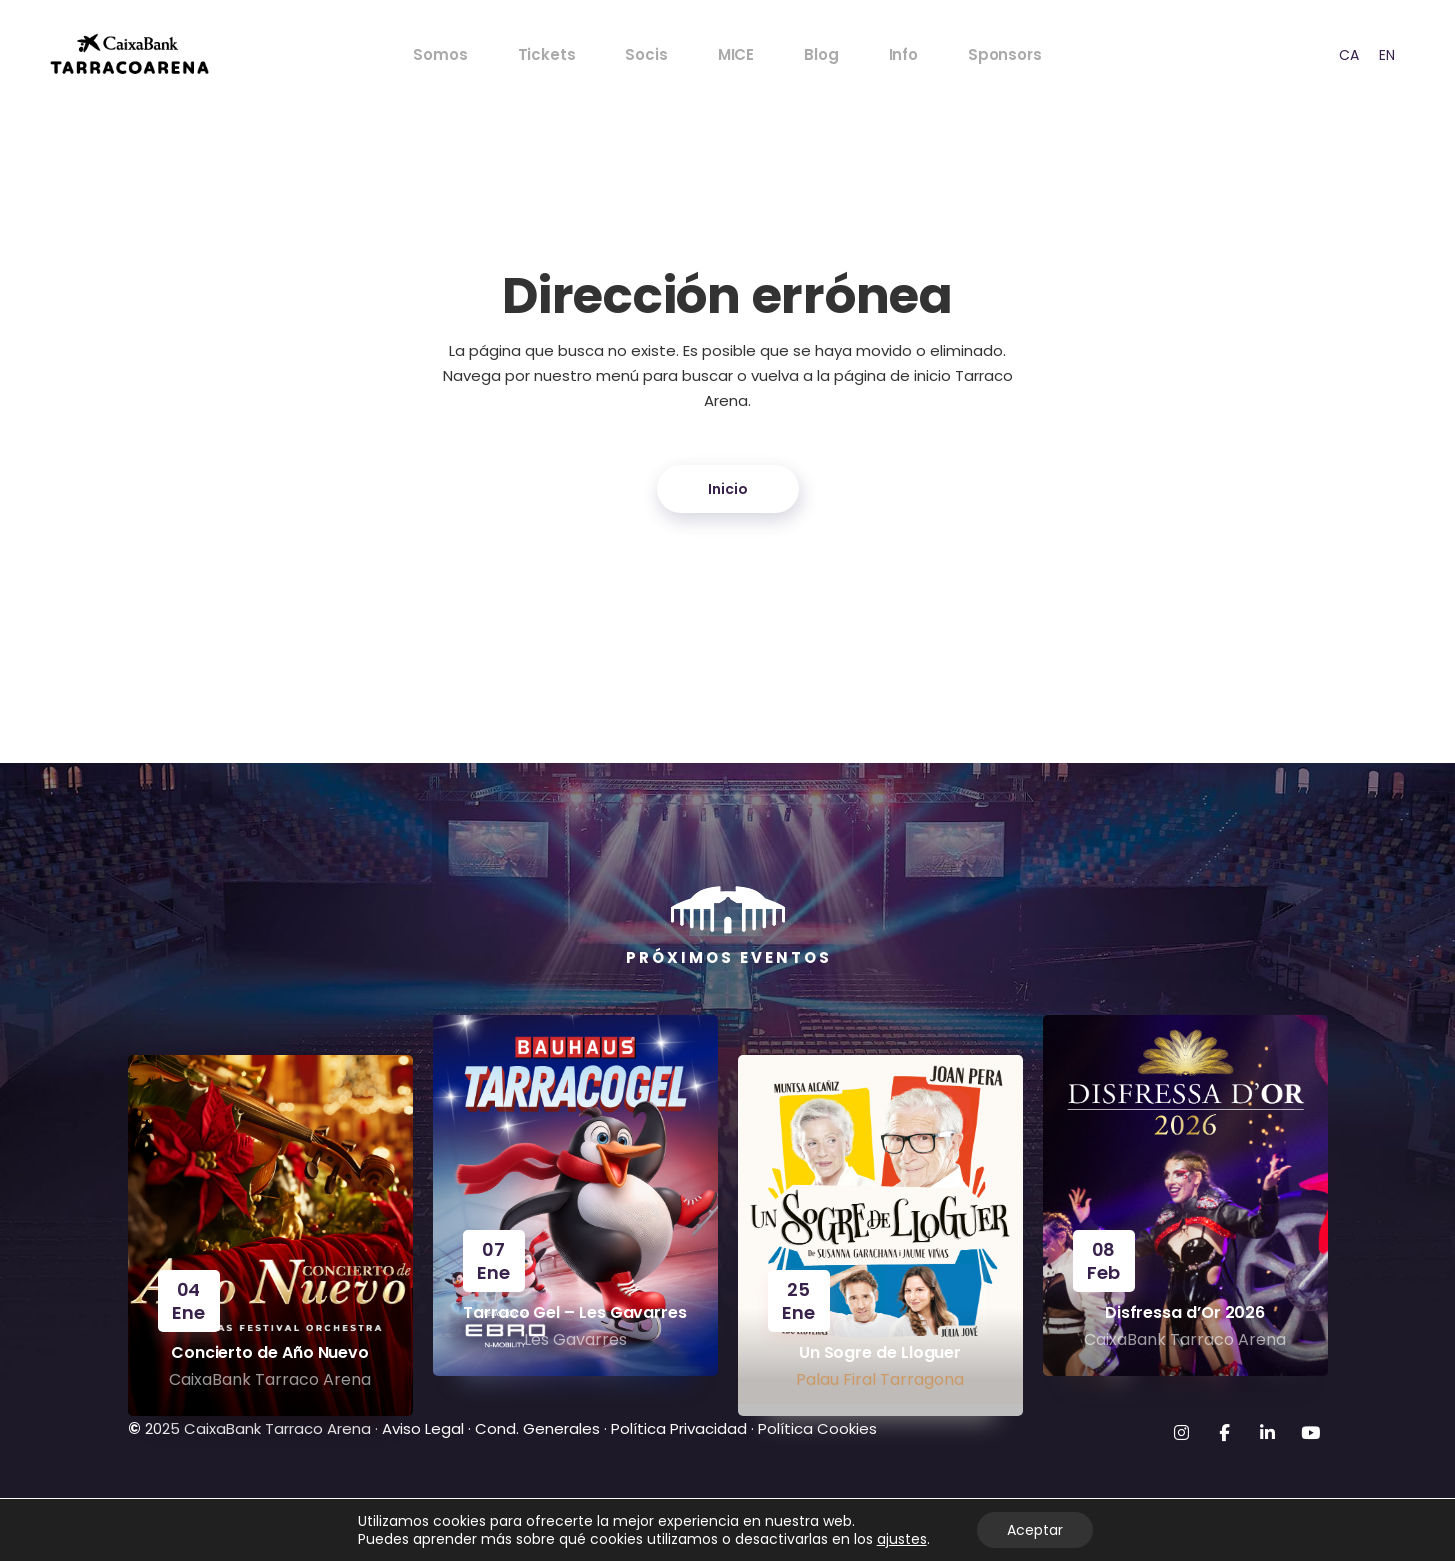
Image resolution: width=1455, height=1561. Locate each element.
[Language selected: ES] (1359, 54)
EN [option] (1387, 55)
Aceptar (1035, 1530)
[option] (1349, 54)
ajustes (902, 1539)
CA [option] (1349, 55)
